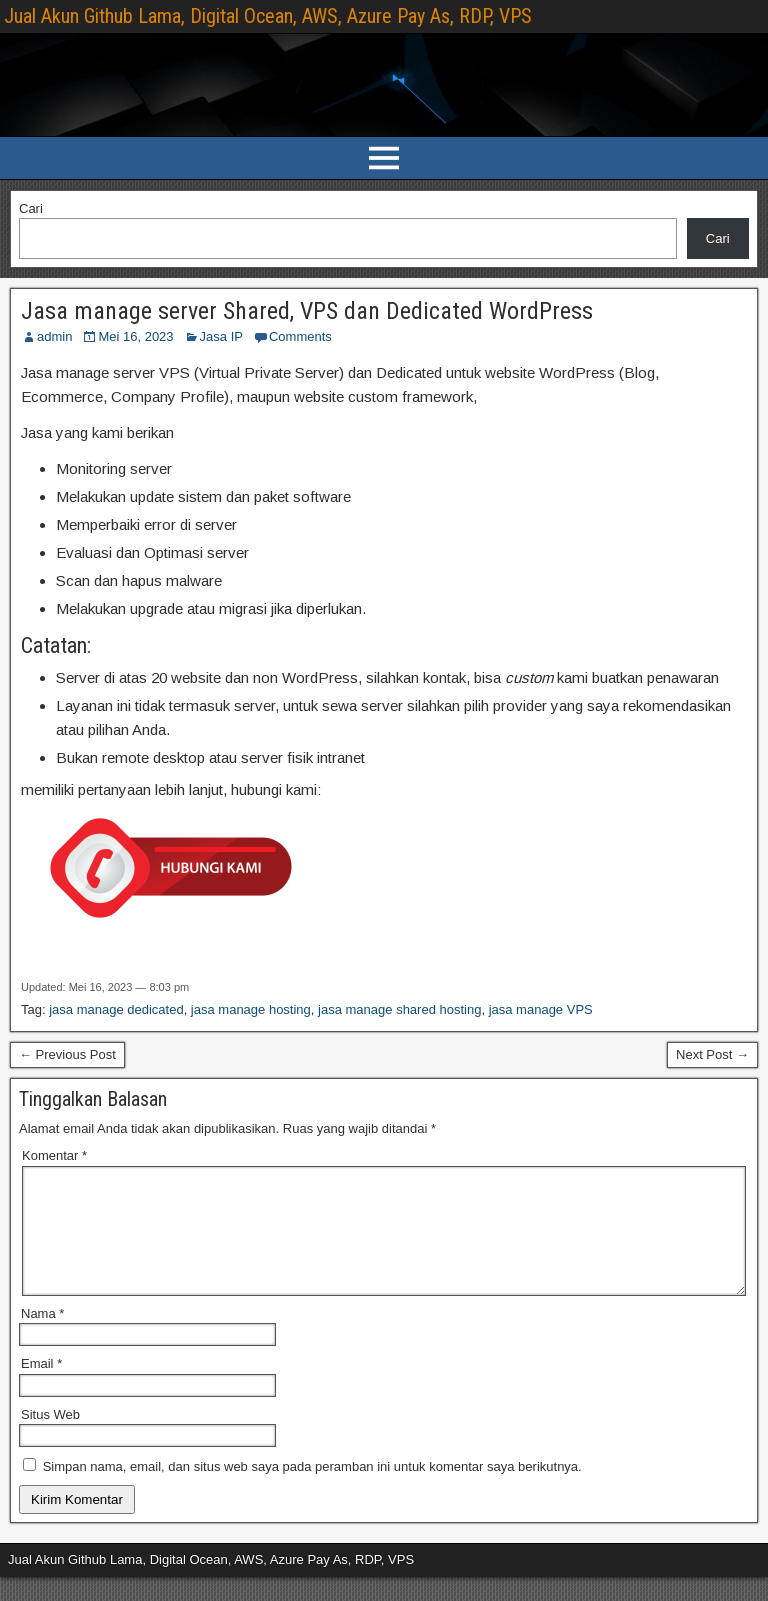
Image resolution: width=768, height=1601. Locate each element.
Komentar (54, 1155)
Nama (42, 1337)
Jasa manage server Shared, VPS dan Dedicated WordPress (307, 311)
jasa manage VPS (541, 1009)
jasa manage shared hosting (399, 1009)
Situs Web (50, 1438)
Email (41, 1387)
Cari (31, 208)
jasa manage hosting (251, 1009)
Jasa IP (221, 336)
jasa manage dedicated (116, 1009)
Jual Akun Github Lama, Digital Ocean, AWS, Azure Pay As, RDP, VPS (268, 16)
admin (54, 336)
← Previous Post (67, 1054)
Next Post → (712, 1054)
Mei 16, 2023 (135, 336)
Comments (300, 336)
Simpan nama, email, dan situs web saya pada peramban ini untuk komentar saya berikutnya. (312, 1490)
